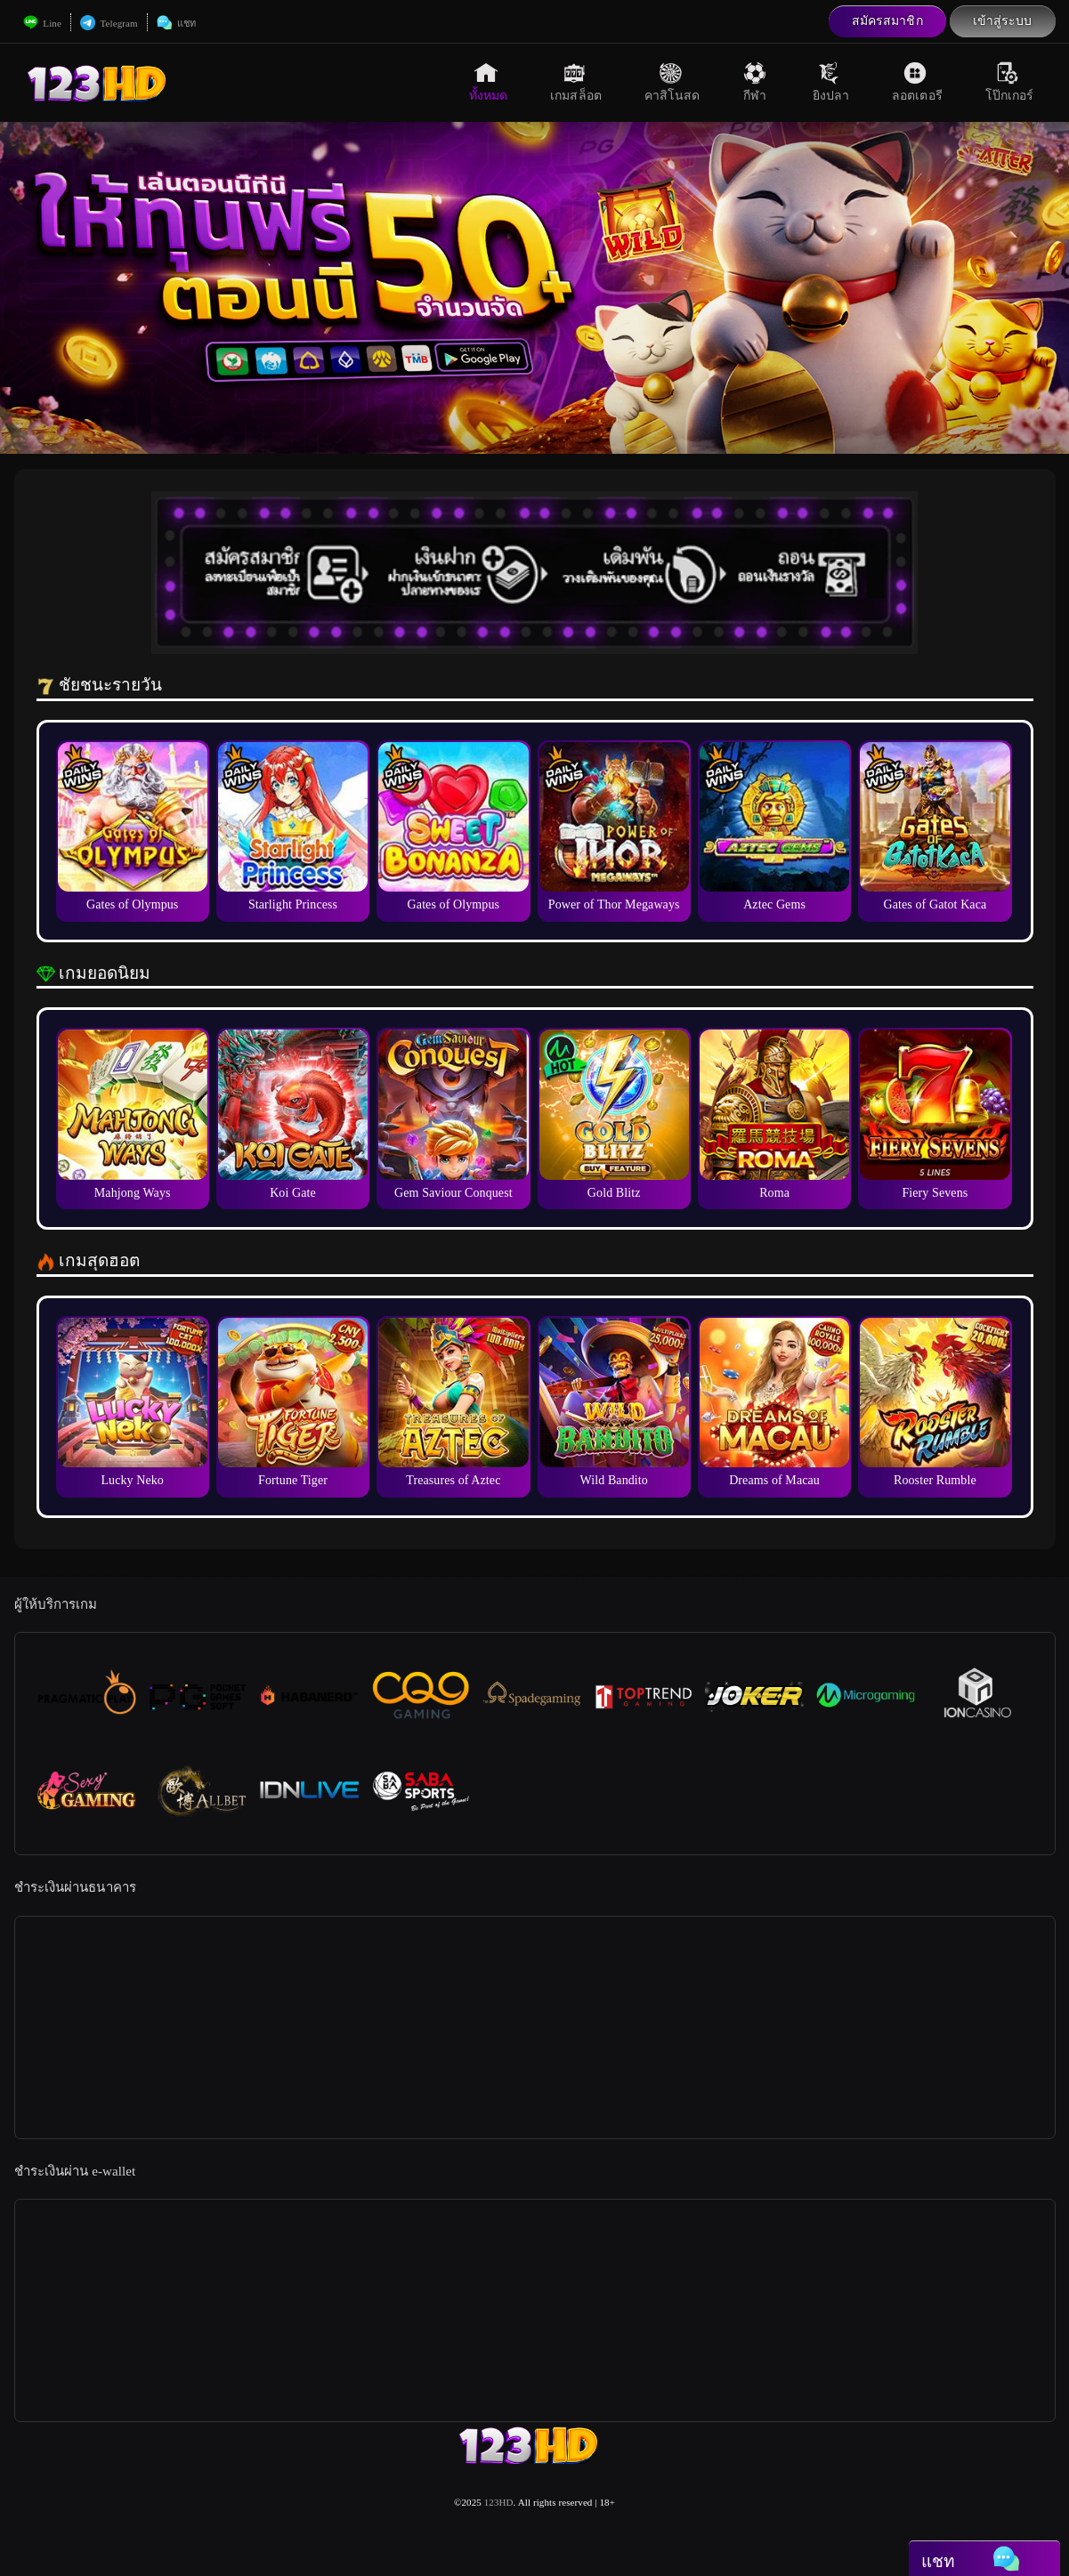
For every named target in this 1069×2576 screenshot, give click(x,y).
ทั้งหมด (488, 81)
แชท (176, 23)
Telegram (109, 23)
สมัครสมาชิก (887, 21)
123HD (499, 2502)
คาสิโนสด (672, 81)
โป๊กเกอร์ (1009, 81)
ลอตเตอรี (917, 81)
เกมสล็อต (576, 81)
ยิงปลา (831, 81)
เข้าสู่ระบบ (1003, 21)
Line (42, 23)
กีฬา (756, 81)
